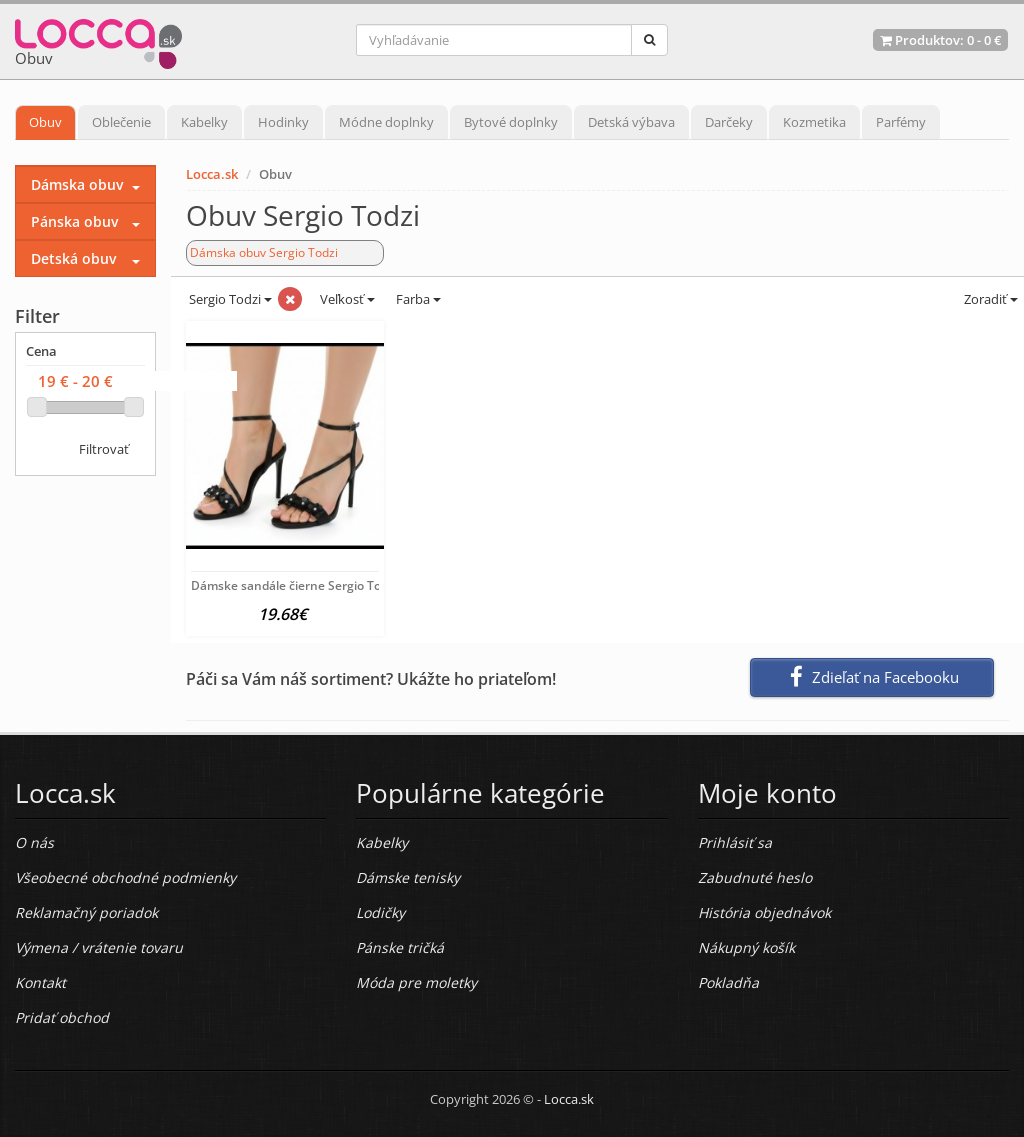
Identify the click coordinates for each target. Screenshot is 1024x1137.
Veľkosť (346, 299)
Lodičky (380, 912)
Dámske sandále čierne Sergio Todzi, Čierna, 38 (326, 585)
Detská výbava (631, 122)
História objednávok (764, 912)
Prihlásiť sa (735, 842)
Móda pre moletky (416, 982)
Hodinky (283, 122)
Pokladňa (728, 982)
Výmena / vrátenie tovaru (99, 947)
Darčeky (729, 122)
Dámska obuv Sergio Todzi (264, 252)
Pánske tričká (400, 947)
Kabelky (204, 122)
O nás (34, 842)
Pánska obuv (74, 221)
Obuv (45, 122)
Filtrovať (104, 449)
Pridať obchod (62, 1017)
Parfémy (901, 122)
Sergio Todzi (229, 299)
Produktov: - (940, 40)
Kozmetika (814, 122)
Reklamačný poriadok (86, 912)
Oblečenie (121, 122)
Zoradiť (989, 299)
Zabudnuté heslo (755, 877)
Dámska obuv (77, 184)
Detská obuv (73, 258)
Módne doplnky (386, 122)
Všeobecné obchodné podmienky (125, 877)
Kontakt (40, 982)
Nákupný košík (746, 947)
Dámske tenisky (408, 877)
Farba (418, 299)
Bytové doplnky (511, 122)
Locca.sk (212, 174)
